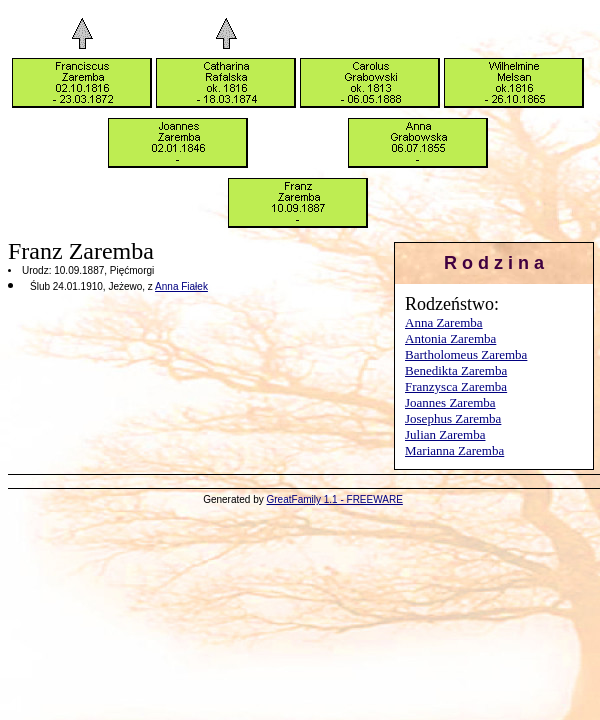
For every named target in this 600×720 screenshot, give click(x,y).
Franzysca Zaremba (456, 386)
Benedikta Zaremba (456, 370)
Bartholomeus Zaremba (466, 354)
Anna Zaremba (444, 322)
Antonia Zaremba (450, 338)
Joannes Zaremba (450, 402)
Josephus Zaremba (453, 418)
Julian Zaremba (445, 434)
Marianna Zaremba (454, 450)
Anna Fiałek (181, 286)
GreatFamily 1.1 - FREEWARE (335, 499)
